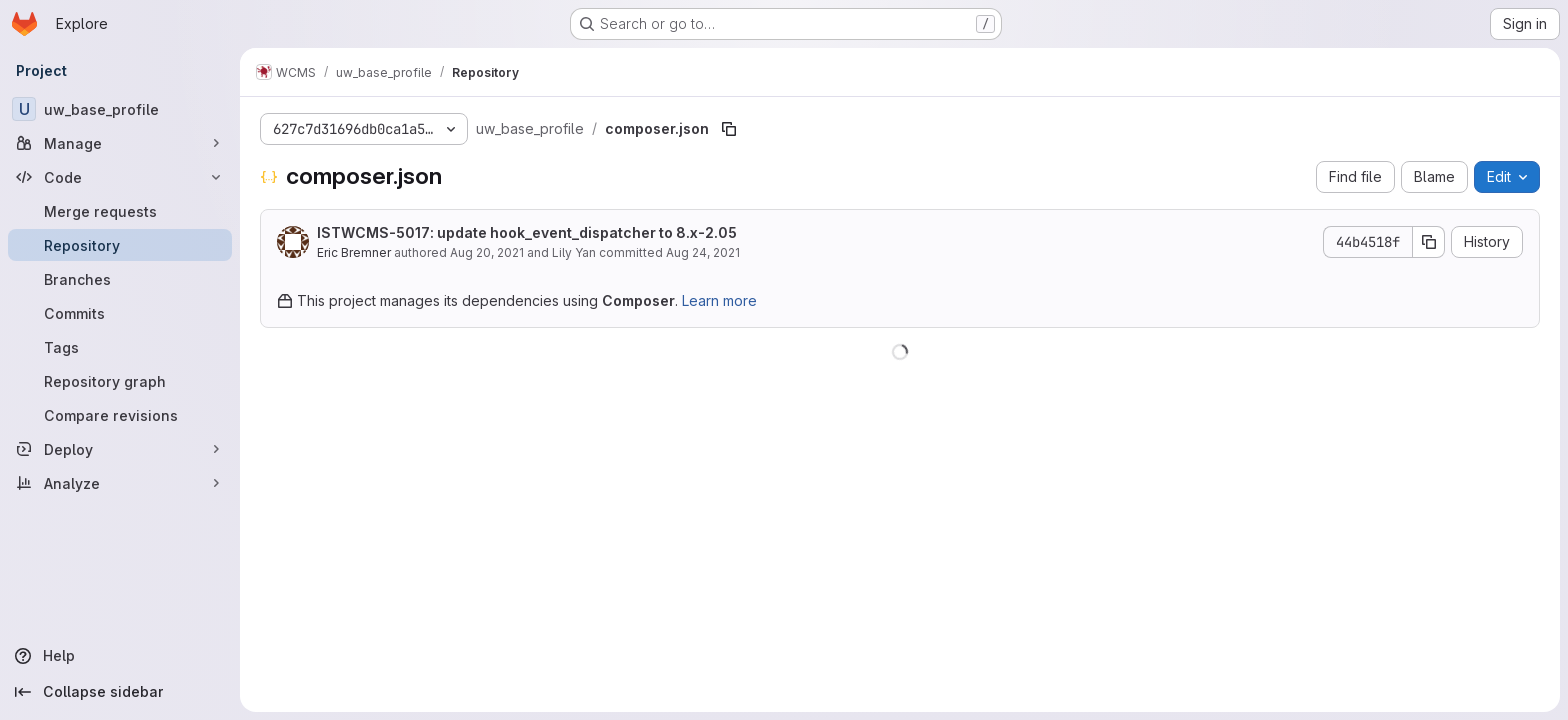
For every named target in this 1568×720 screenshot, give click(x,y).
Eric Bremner (354, 252)
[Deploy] (120, 449)
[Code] (120, 177)
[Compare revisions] (120, 415)
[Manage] (120, 143)
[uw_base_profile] (120, 109)
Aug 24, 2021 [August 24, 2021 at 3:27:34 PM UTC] (703, 252)
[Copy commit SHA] (1429, 242)
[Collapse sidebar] (120, 692)
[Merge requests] (120, 211)
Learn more (719, 300)
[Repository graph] (120, 381)
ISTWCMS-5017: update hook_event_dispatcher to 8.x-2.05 (527, 232)
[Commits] (120, 313)
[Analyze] (120, 483)
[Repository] (120, 245)
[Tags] (120, 347)
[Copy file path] (729, 129)
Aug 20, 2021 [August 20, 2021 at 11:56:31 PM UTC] (487, 252)
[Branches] (120, 279)
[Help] (120, 656)
